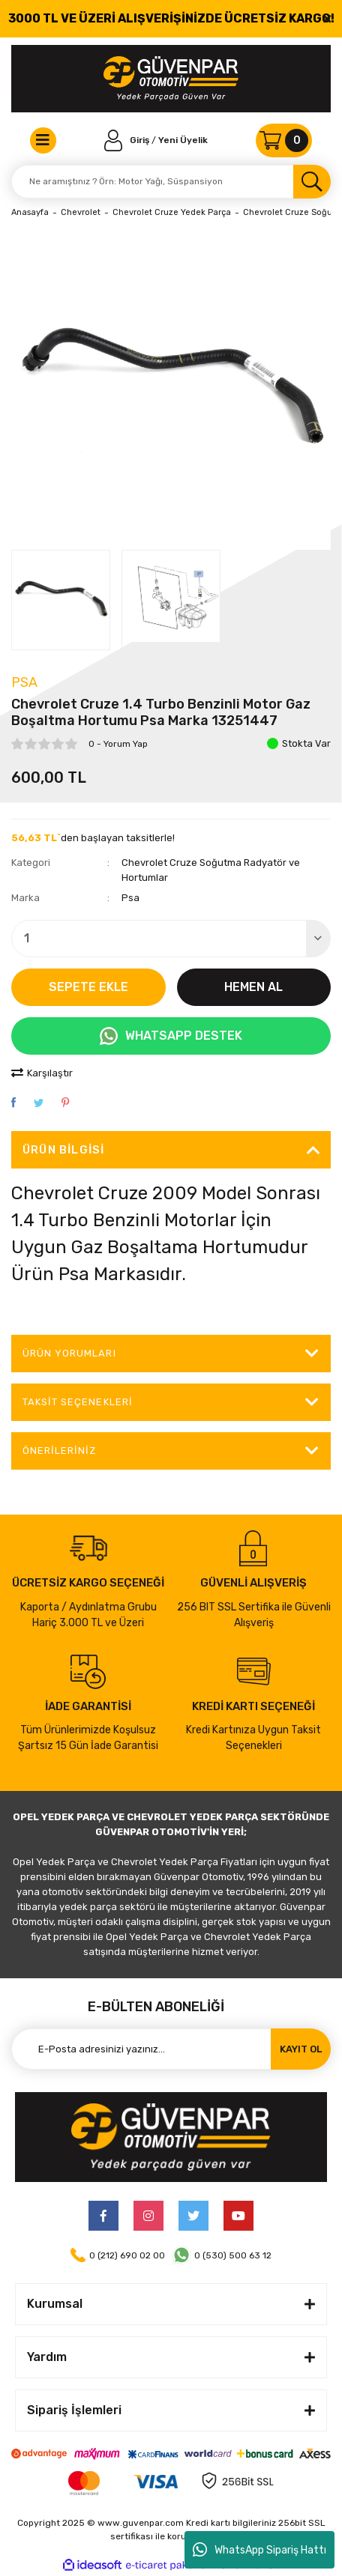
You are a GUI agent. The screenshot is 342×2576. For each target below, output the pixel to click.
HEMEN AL (253, 987)
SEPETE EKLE (88, 987)
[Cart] (284, 140)
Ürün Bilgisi (63, 1150)
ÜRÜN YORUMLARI (69, 1353)
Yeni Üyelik (183, 140)
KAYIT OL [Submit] (301, 2049)
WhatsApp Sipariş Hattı (259, 2550)
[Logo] (171, 78)
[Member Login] (128, 140)
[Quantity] (171, 938)
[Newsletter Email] (171, 2049)
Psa (24, 682)
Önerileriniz (59, 1450)
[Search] (171, 181)
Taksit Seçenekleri (77, 1401)
